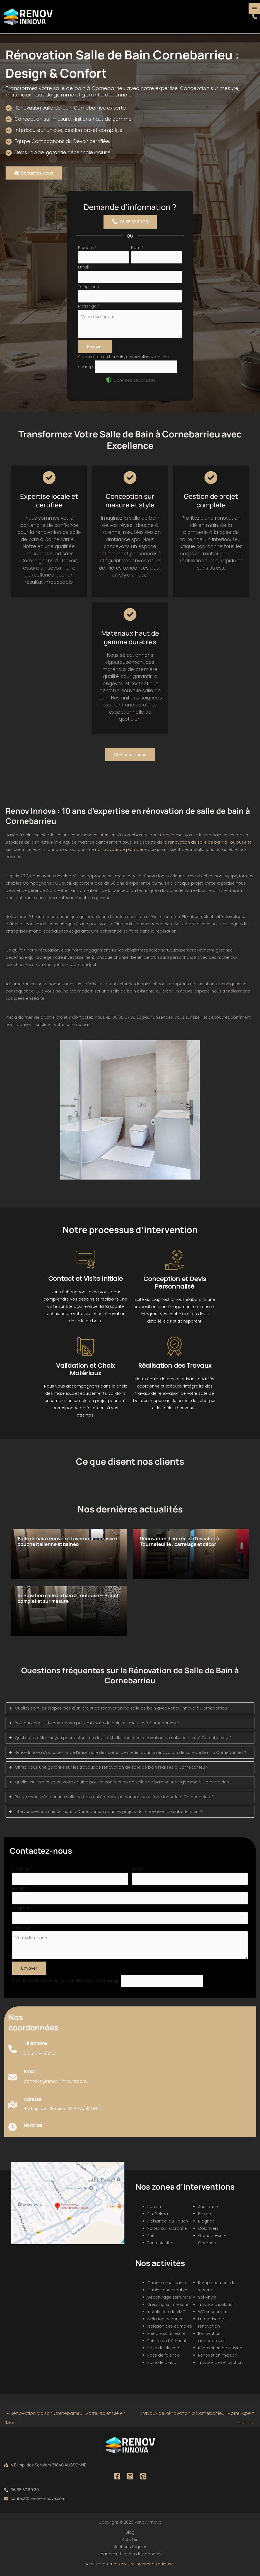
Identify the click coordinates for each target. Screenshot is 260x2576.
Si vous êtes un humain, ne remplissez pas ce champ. (66, 1980)
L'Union (154, 2206)
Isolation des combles (169, 2326)
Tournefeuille (159, 2243)
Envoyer (95, 347)
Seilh (151, 2235)
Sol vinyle (207, 2297)
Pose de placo (161, 2362)
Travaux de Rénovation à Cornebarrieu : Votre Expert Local (197, 2414)
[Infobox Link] (32, 2052)
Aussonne (208, 2206)
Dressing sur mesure (167, 2304)
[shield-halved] (109, 380)
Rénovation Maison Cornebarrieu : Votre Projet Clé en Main (66, 2414)
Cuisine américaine (166, 2283)
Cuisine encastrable (167, 2290)
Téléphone (88, 286)
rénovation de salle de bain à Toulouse (207, 842)
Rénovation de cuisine (220, 2348)
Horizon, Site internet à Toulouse (142, 2564)
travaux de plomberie (125, 849)
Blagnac (206, 2221)
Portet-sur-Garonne (167, 2228)
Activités (130, 2539)
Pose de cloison (163, 2348)
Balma (204, 2214)
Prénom (87, 247)
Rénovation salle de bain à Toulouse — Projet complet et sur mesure (68, 1598)
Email (85, 267)
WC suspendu (212, 2311)
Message (89, 306)
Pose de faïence (163, 2355)
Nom (137, 247)
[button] (254, 16)
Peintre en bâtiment (166, 2340)
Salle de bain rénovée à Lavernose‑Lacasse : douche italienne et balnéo (67, 1541)
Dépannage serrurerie (169, 2297)
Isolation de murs (164, 2319)
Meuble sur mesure (166, 2333)
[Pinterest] (143, 2476)
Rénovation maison (217, 2355)
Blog (130, 2532)
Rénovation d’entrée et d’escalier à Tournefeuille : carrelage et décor (179, 1541)
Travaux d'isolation (216, 2304)
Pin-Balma (157, 2214)
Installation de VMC (166, 2311)
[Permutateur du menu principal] (254, 8)
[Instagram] (130, 2476)
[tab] (130, 1708)
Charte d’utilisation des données (130, 2554)
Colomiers (208, 2228)
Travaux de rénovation (220, 2362)
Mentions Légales (130, 2547)
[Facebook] (117, 2476)
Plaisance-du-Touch (167, 2221)
